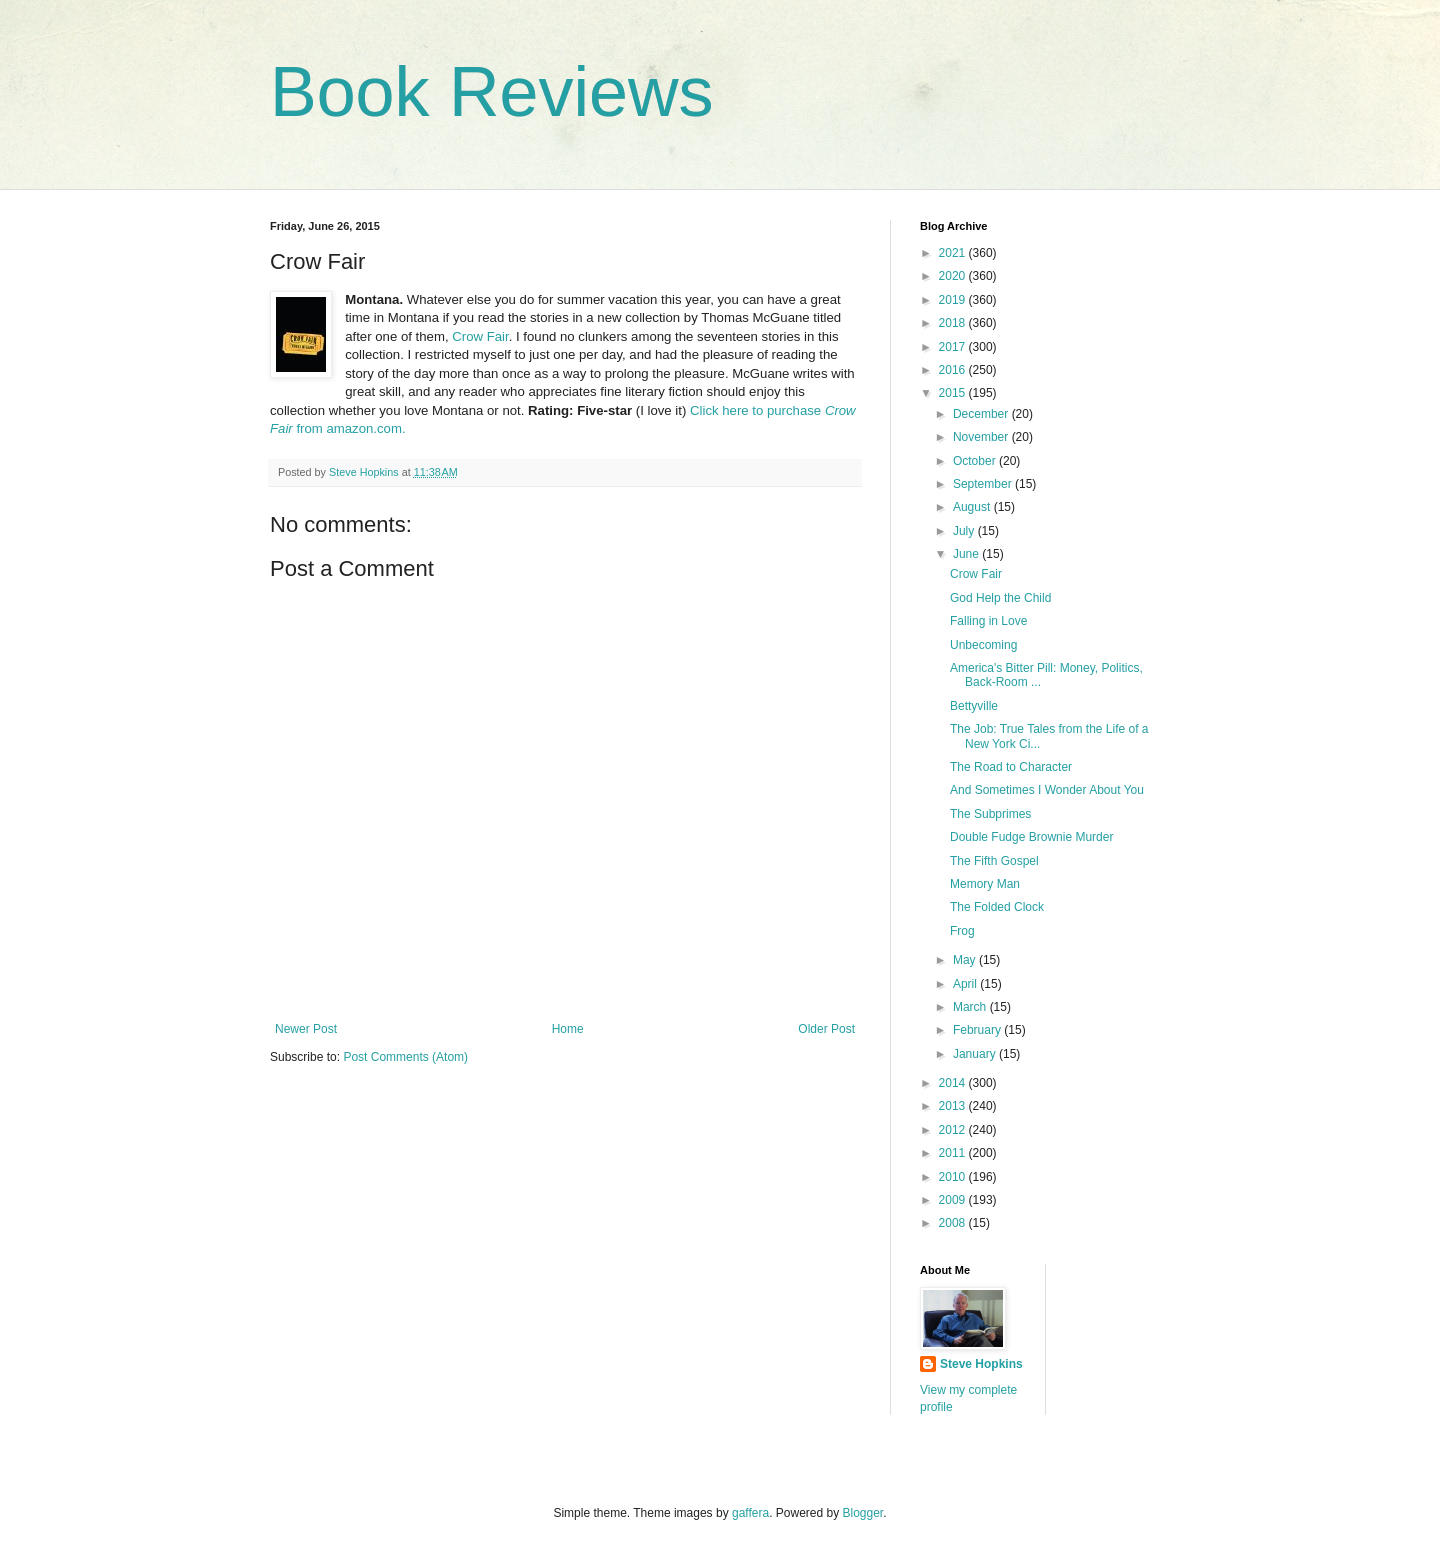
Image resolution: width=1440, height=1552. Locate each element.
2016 (954, 370)
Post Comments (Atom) (405, 1057)
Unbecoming (983, 645)
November (982, 437)
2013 (954, 1106)
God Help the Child (1000, 598)
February (978, 1030)
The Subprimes (990, 814)
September (984, 484)
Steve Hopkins (981, 1364)
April (966, 984)
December (982, 414)
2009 (954, 1200)
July (965, 531)
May (966, 960)
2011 (954, 1153)
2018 (954, 323)
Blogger (863, 1513)
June (967, 554)
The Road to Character (1011, 767)
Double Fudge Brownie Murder (1031, 837)
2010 (954, 1177)
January (976, 1054)
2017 (954, 347)
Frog (962, 931)
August (973, 507)
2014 (954, 1083)
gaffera (750, 1513)
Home (568, 1029)
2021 (954, 253)
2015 (954, 393)
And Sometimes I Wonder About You (1047, 790)
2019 (954, 300)
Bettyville (974, 706)
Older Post (826, 1029)
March (971, 1007)
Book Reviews (492, 92)
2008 (954, 1223)
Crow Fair (480, 336)
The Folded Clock (997, 907)
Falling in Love (988, 621)
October (976, 461)
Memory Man (985, 884)
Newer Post (306, 1029)
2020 (954, 276)
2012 (954, 1130)
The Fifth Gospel (994, 861)
